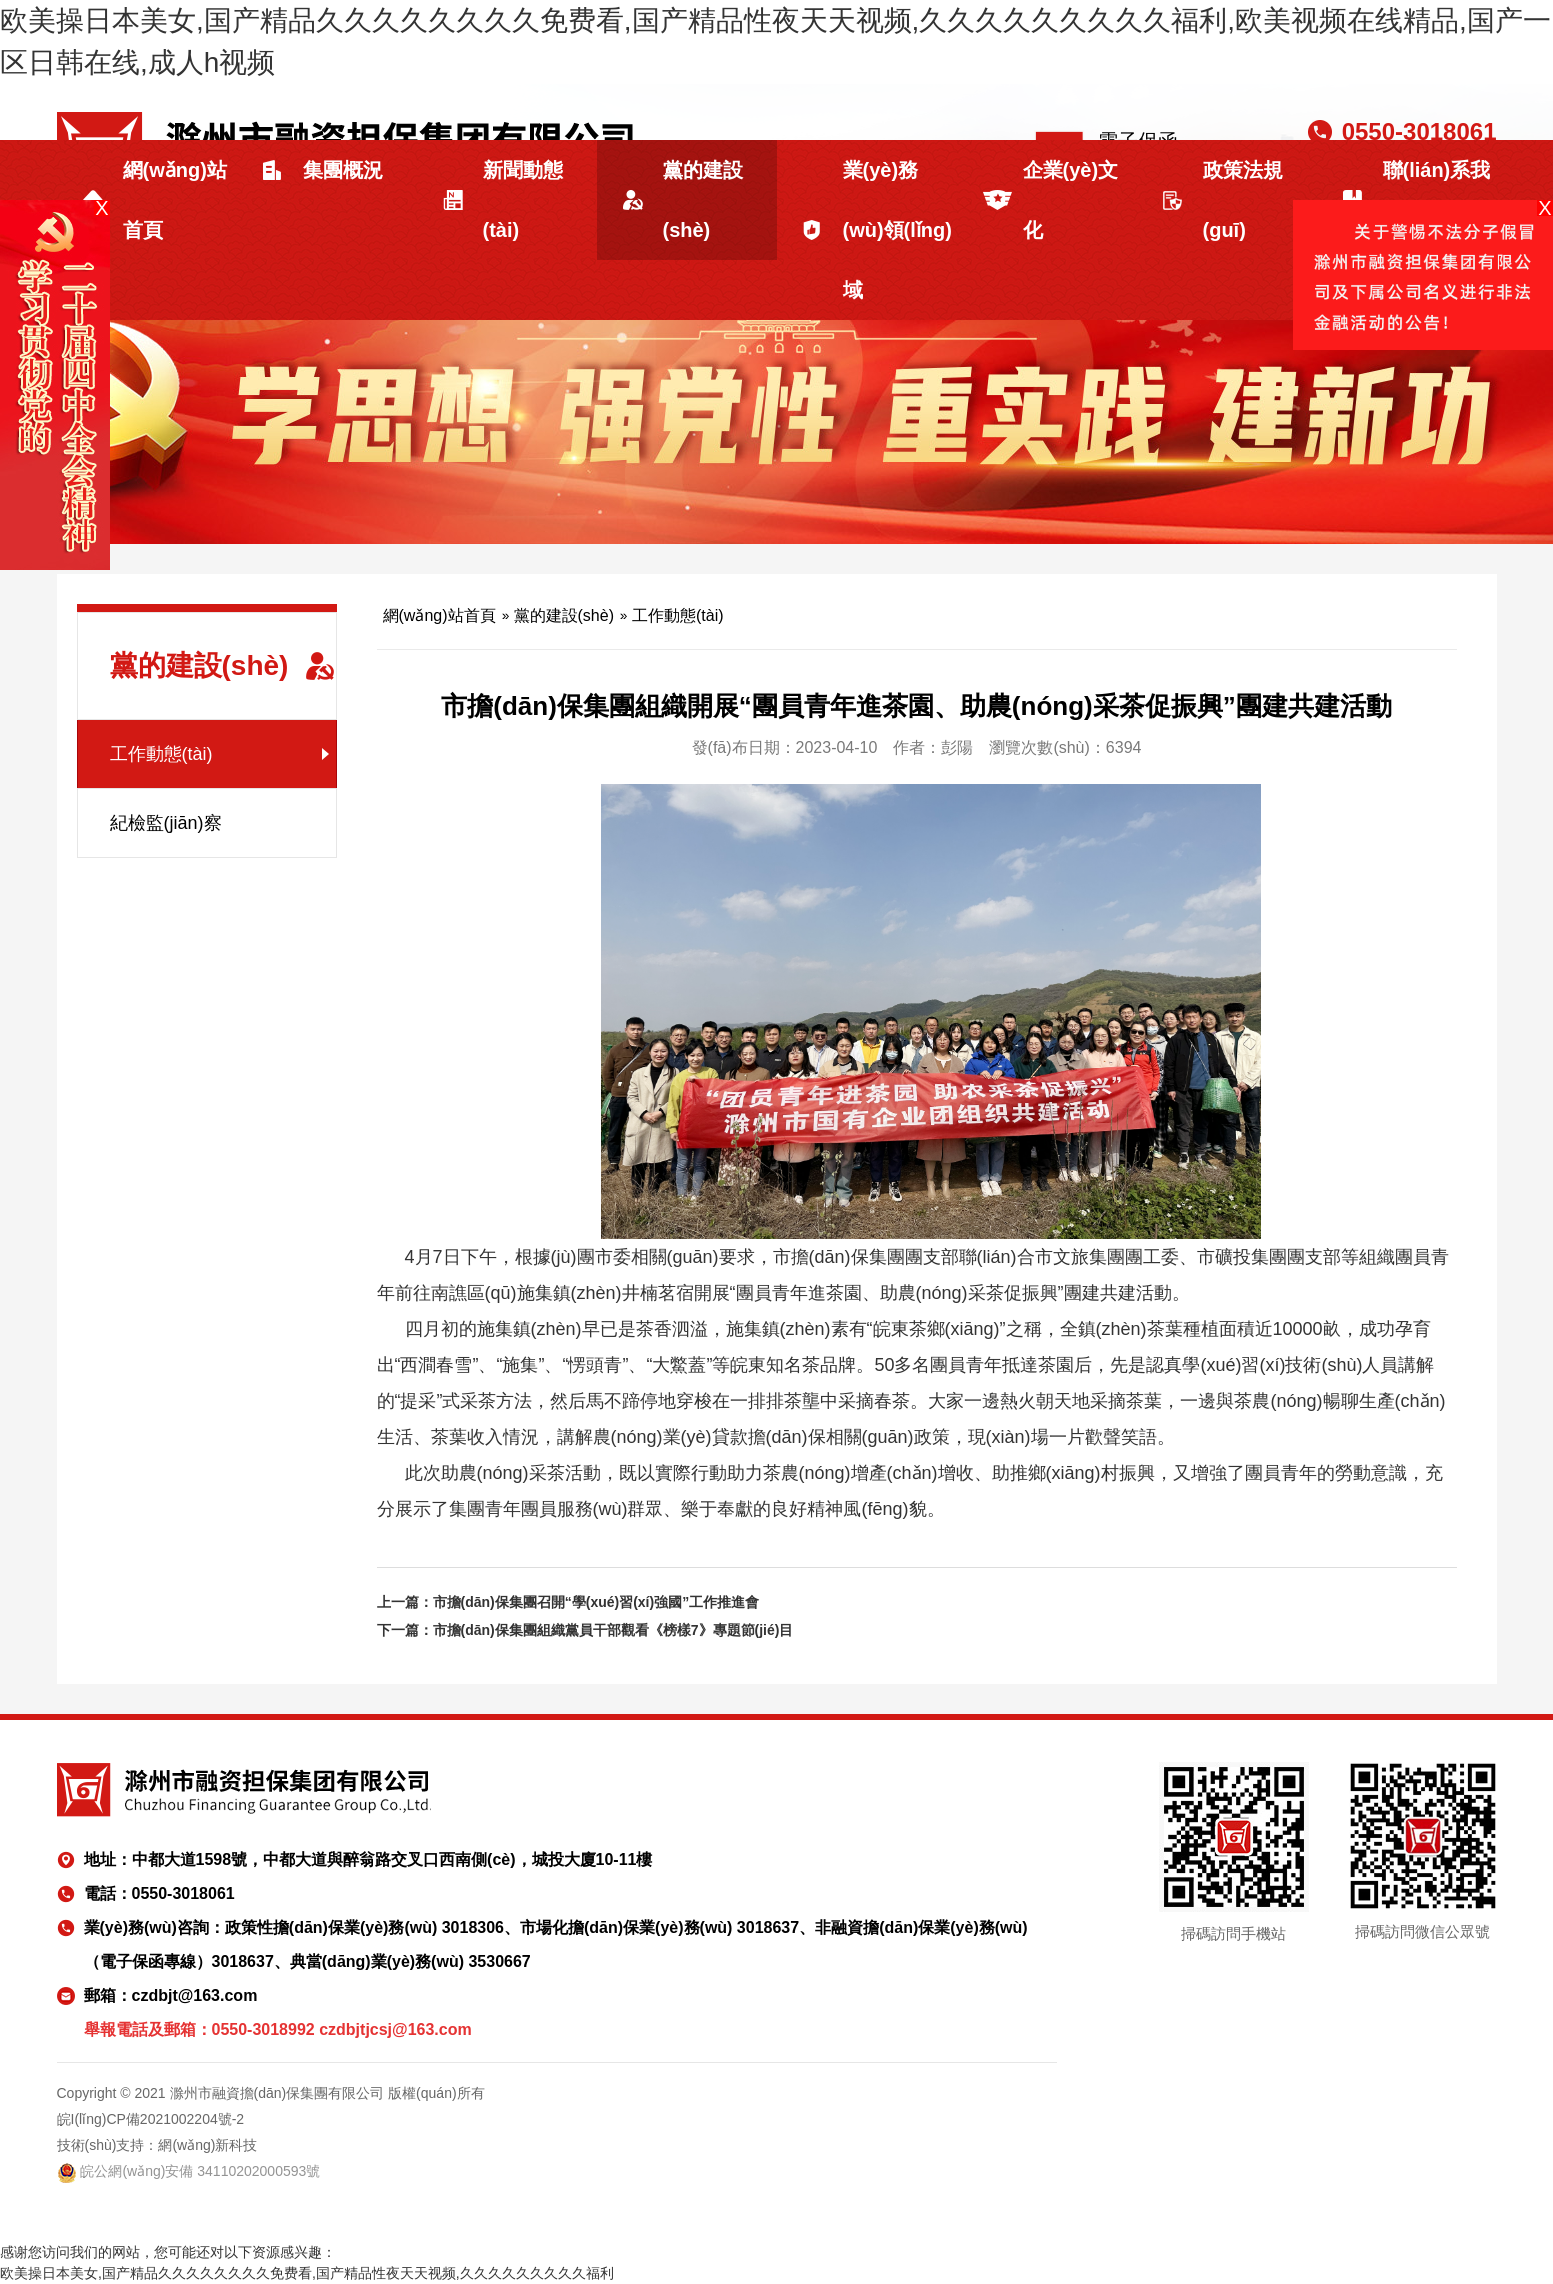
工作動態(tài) (161, 754)
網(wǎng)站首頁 (175, 200)
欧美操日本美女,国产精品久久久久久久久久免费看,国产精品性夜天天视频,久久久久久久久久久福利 (307, 2273)
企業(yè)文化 (1071, 200)
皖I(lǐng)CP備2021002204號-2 (151, 2119)
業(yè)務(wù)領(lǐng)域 (897, 230)
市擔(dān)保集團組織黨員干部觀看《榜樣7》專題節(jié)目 (613, 1630)
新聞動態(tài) (523, 200)
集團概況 (343, 170)
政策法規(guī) (1243, 200)
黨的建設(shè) (703, 200)
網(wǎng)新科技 (207, 2145)
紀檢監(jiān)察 (166, 823)
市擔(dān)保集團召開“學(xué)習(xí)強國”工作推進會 (596, 1602)
